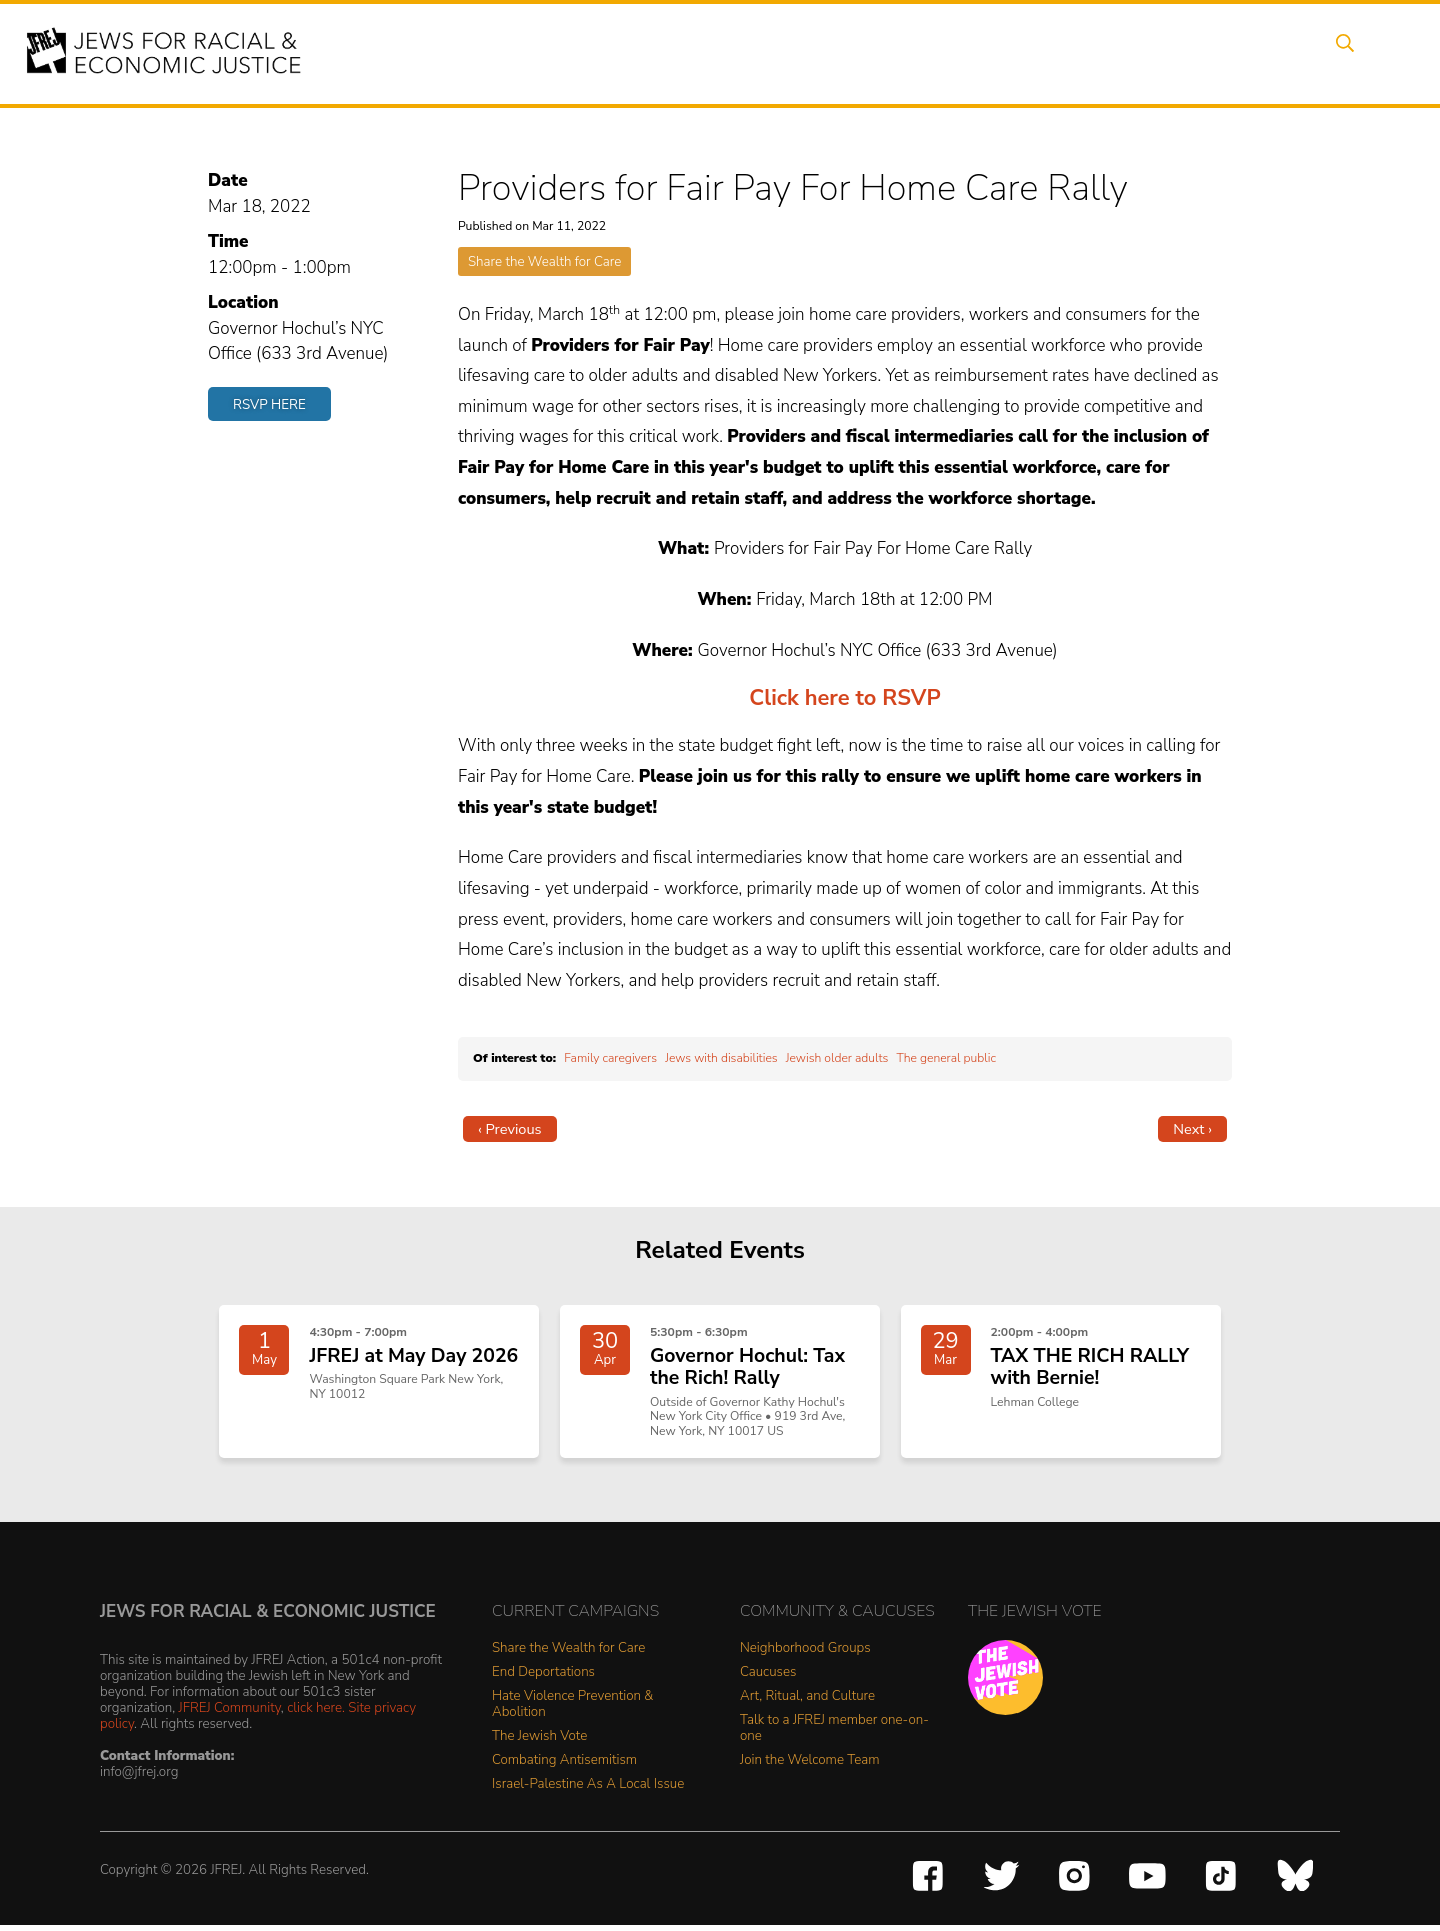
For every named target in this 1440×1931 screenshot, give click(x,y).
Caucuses (768, 1679)
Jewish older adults (837, 1058)
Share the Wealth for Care (544, 261)
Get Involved (1084, 53)
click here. (316, 1713)
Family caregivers (610, 1058)
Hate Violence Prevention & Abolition (572, 1711)
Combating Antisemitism (564, 1767)
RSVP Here (269, 404)
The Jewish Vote (539, 1743)
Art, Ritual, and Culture (807, 1703)
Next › (1192, 1129)
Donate (1188, 53)
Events (700, 53)
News (986, 53)
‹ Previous (510, 1129)
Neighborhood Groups (805, 1655)
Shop (1265, 53)
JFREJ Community (230, 1713)
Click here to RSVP (844, 698)
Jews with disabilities (721, 1058)
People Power (883, 53)
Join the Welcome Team (810, 1767)
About (621, 53)
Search (1341, 53)
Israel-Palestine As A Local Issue (588, 1791)
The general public (946, 1058)
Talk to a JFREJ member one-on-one (834, 1735)
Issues (779, 53)
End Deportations (543, 1679)
